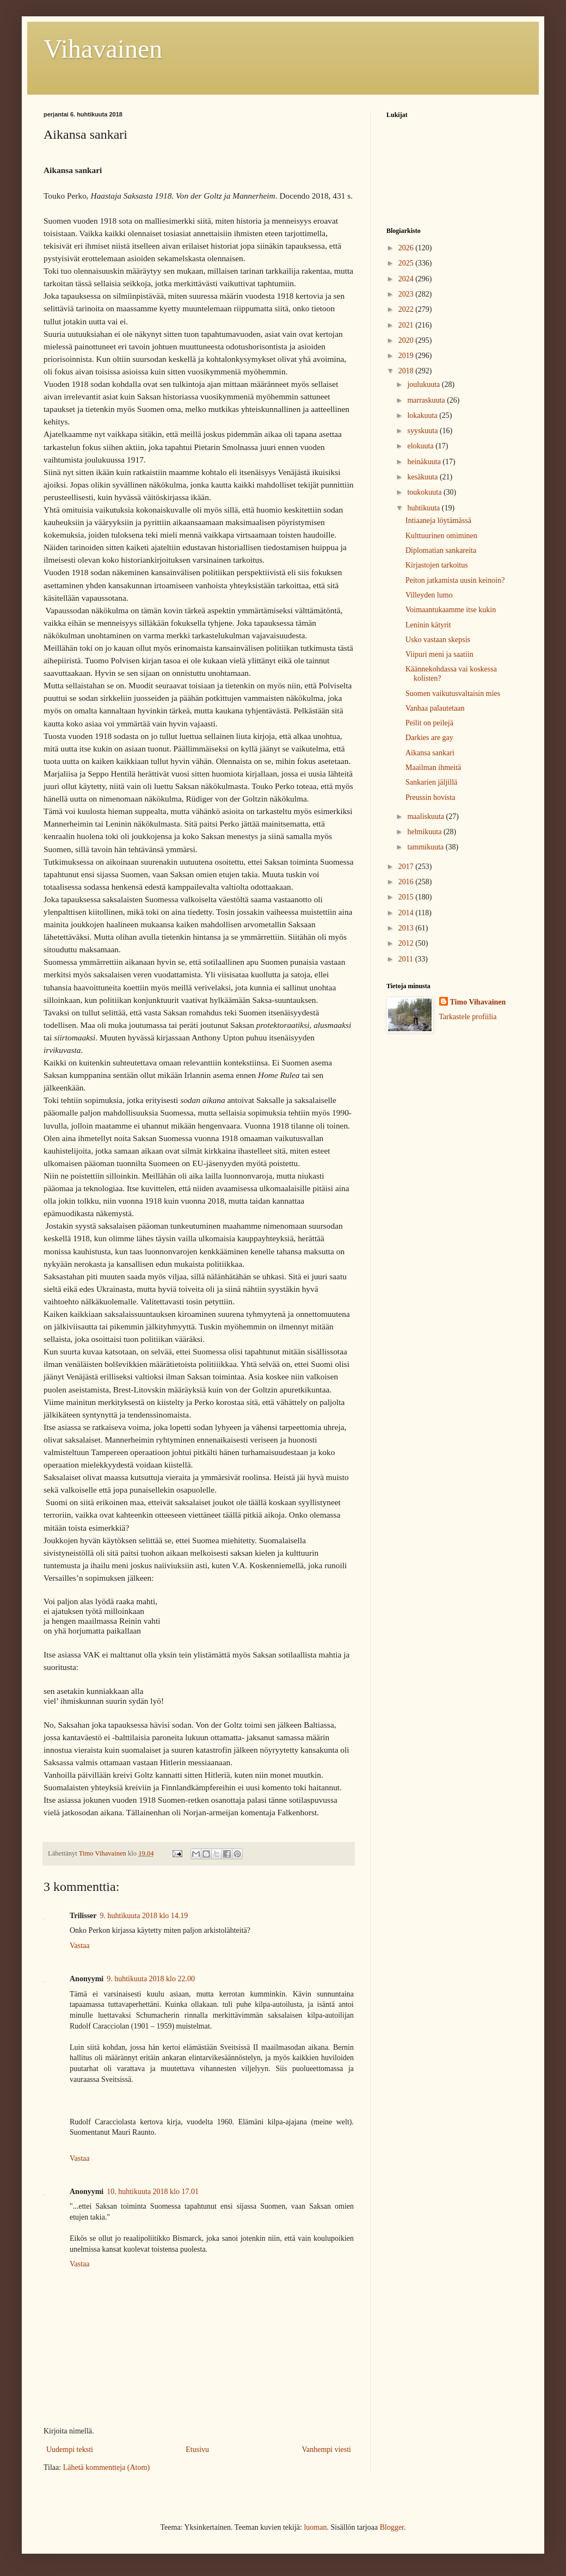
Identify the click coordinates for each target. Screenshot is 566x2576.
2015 (407, 897)
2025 (407, 263)
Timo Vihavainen (478, 1002)
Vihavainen (103, 48)
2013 (407, 928)
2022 (407, 309)
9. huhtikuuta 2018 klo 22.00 (151, 1979)
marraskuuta (427, 400)
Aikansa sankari (429, 753)
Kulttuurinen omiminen (441, 536)
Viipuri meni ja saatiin (439, 654)
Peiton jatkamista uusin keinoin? (455, 580)
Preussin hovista (430, 797)
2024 (407, 279)
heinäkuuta (424, 462)
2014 (407, 913)
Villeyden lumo (429, 595)
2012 (407, 943)
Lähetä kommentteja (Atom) (106, 2467)
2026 (407, 248)
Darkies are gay (429, 738)
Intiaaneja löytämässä (438, 520)
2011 (406, 959)
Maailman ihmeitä (433, 767)
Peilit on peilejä (429, 723)
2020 (407, 340)
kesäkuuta (423, 477)
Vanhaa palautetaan (434, 708)
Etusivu (197, 2449)
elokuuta (421, 446)
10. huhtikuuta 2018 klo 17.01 (153, 2191)
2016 (407, 882)
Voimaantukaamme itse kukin (450, 610)
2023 (407, 294)
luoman (315, 2527)
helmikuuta (425, 832)
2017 (407, 866)
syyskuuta (423, 431)
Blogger (392, 2527)
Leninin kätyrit (428, 625)
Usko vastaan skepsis (437, 640)
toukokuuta (425, 492)
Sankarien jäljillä (431, 782)
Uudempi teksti (69, 2449)
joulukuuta (424, 384)
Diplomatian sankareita (440, 550)
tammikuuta (426, 847)
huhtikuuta (424, 508)
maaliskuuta (426, 816)
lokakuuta (423, 415)
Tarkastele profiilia (468, 1017)
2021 (407, 325)
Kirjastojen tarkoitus (436, 565)
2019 (407, 356)
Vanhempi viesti (326, 2449)
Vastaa (80, 1946)
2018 (407, 371)
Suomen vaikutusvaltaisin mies (452, 693)
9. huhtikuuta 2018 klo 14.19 (144, 1916)
